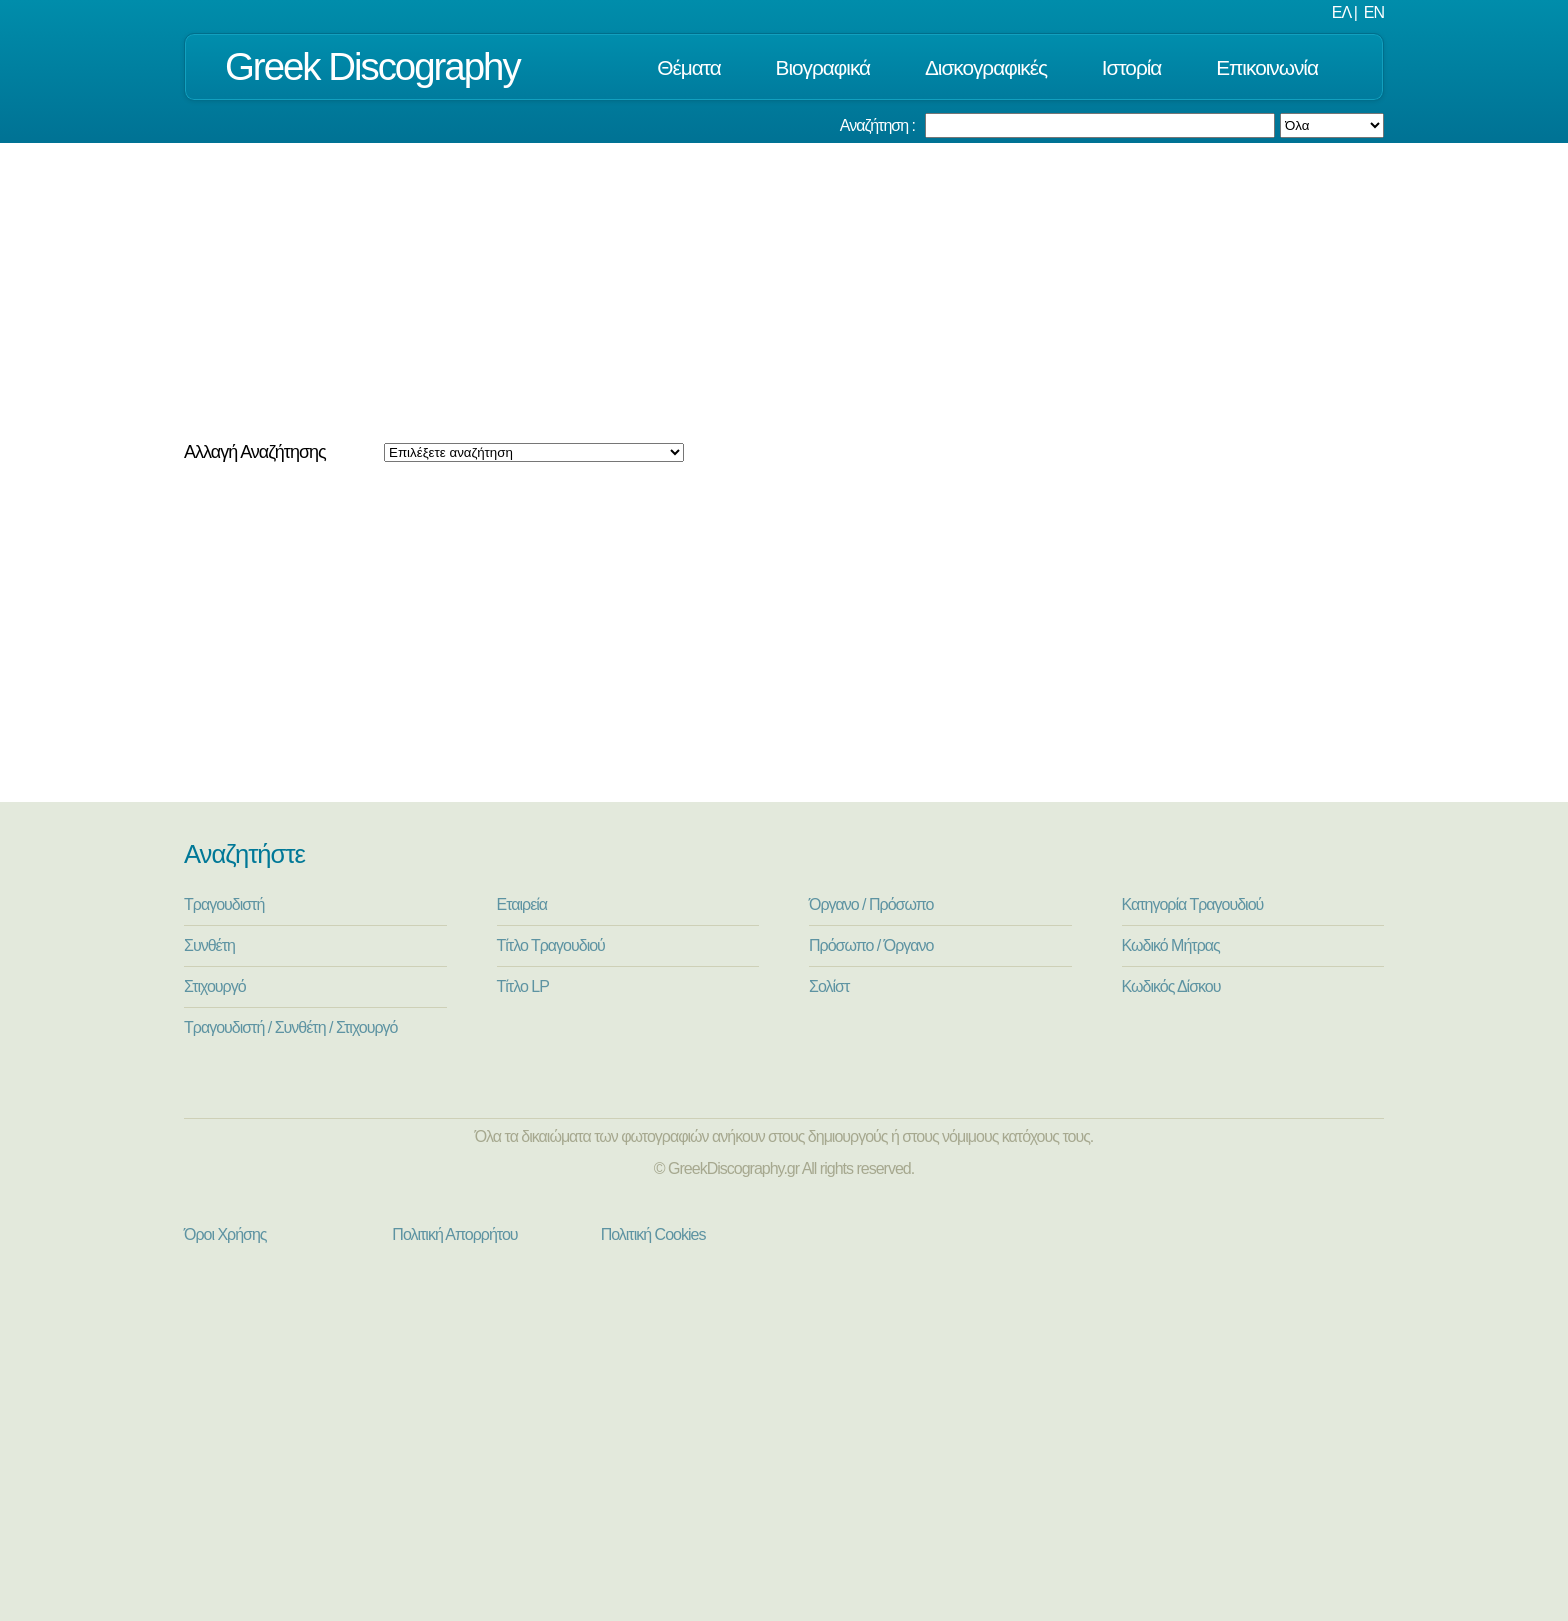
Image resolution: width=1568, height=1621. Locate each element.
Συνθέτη (209, 945)
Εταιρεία (522, 904)
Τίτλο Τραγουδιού (551, 945)
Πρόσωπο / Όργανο (871, 945)
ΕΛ (1341, 12)
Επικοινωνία (1267, 67)
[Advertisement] (784, 293)
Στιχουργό (215, 986)
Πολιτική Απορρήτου (454, 1234)
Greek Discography (372, 66)
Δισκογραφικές (986, 67)
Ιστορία (1132, 67)
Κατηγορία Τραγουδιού (1193, 904)
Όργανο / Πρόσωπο (871, 904)
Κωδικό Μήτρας (1171, 945)
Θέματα (688, 67)
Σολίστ (829, 986)
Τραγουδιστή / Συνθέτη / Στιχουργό (291, 1027)
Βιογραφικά (823, 67)
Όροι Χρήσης (225, 1234)
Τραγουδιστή (224, 904)
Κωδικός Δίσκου (1171, 986)
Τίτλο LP (523, 986)
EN (1374, 12)
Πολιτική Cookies (653, 1234)
